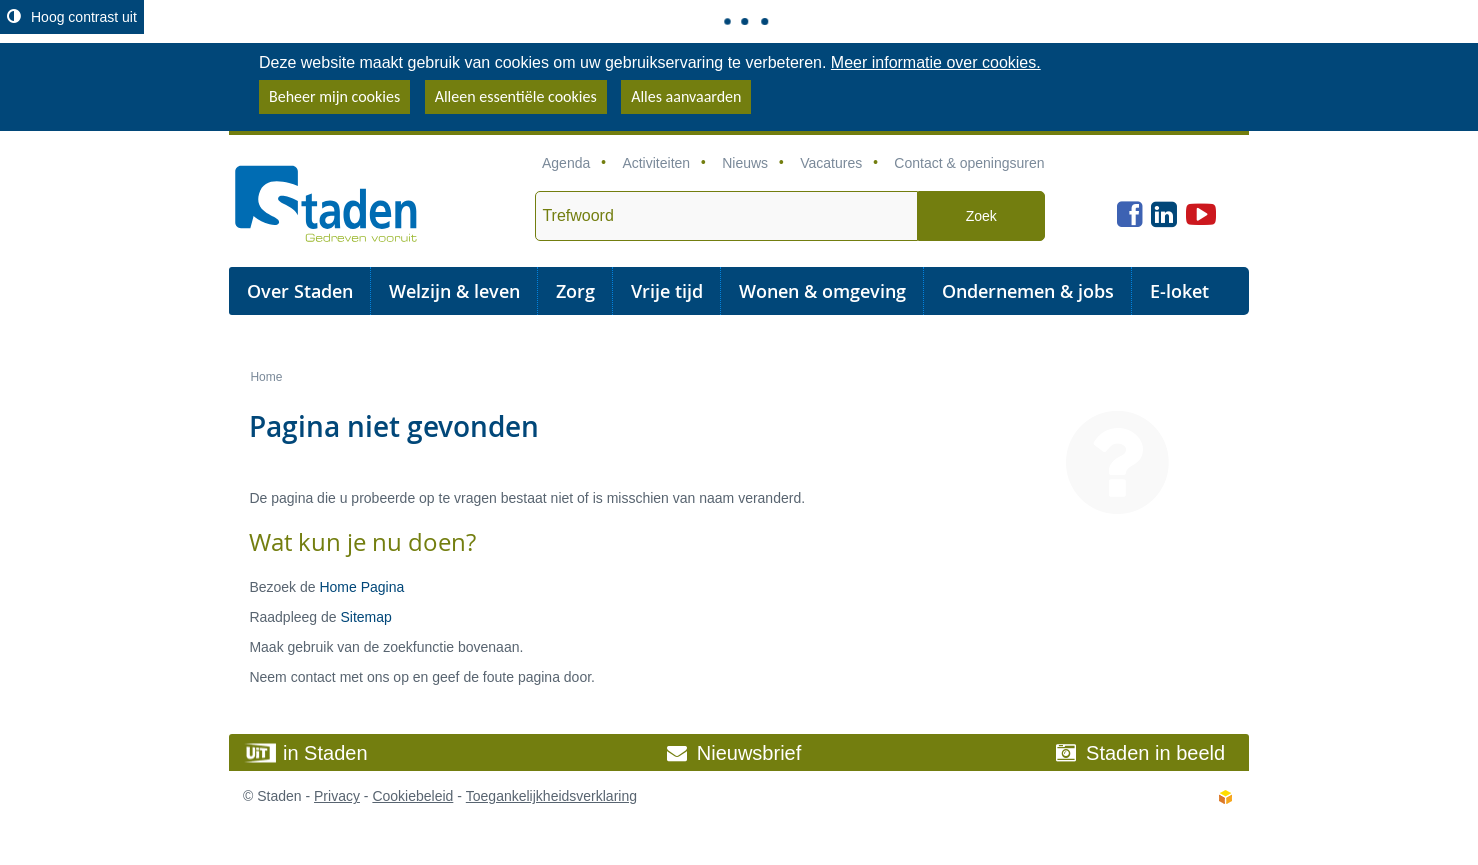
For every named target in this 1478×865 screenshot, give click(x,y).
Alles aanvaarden (686, 96)
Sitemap (365, 617)
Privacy (337, 796)
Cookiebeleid (412, 796)
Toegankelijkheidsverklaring (551, 796)
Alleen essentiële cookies (516, 96)
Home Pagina (361, 587)
